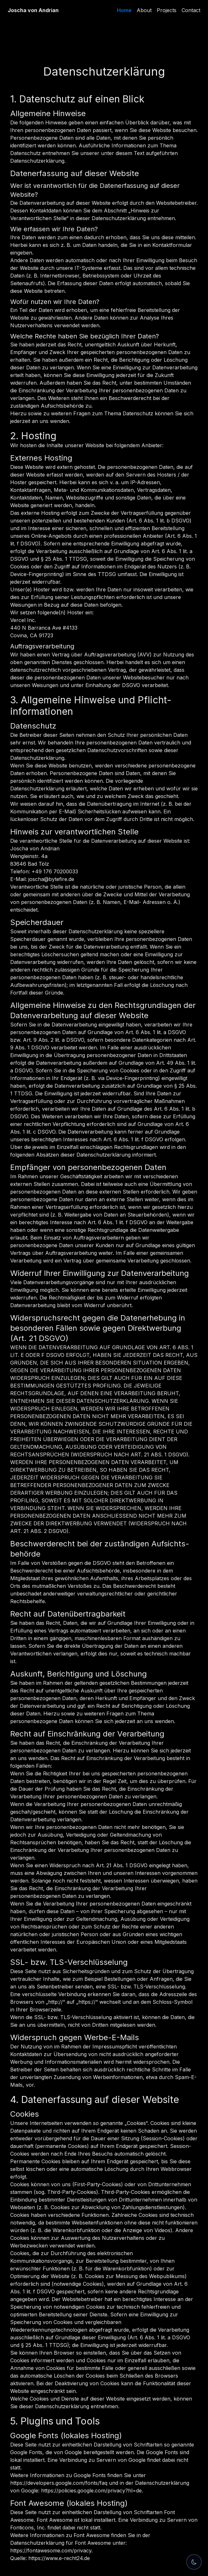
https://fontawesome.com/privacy (50, 2550)
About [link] (144, 10)
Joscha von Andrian (33, 10)
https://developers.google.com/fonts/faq (58, 2483)
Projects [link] (166, 10)
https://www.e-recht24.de (59, 2558)
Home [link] (124, 10)
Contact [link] (191, 10)
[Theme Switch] (194, 2562)
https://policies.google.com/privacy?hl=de (91, 2490)
